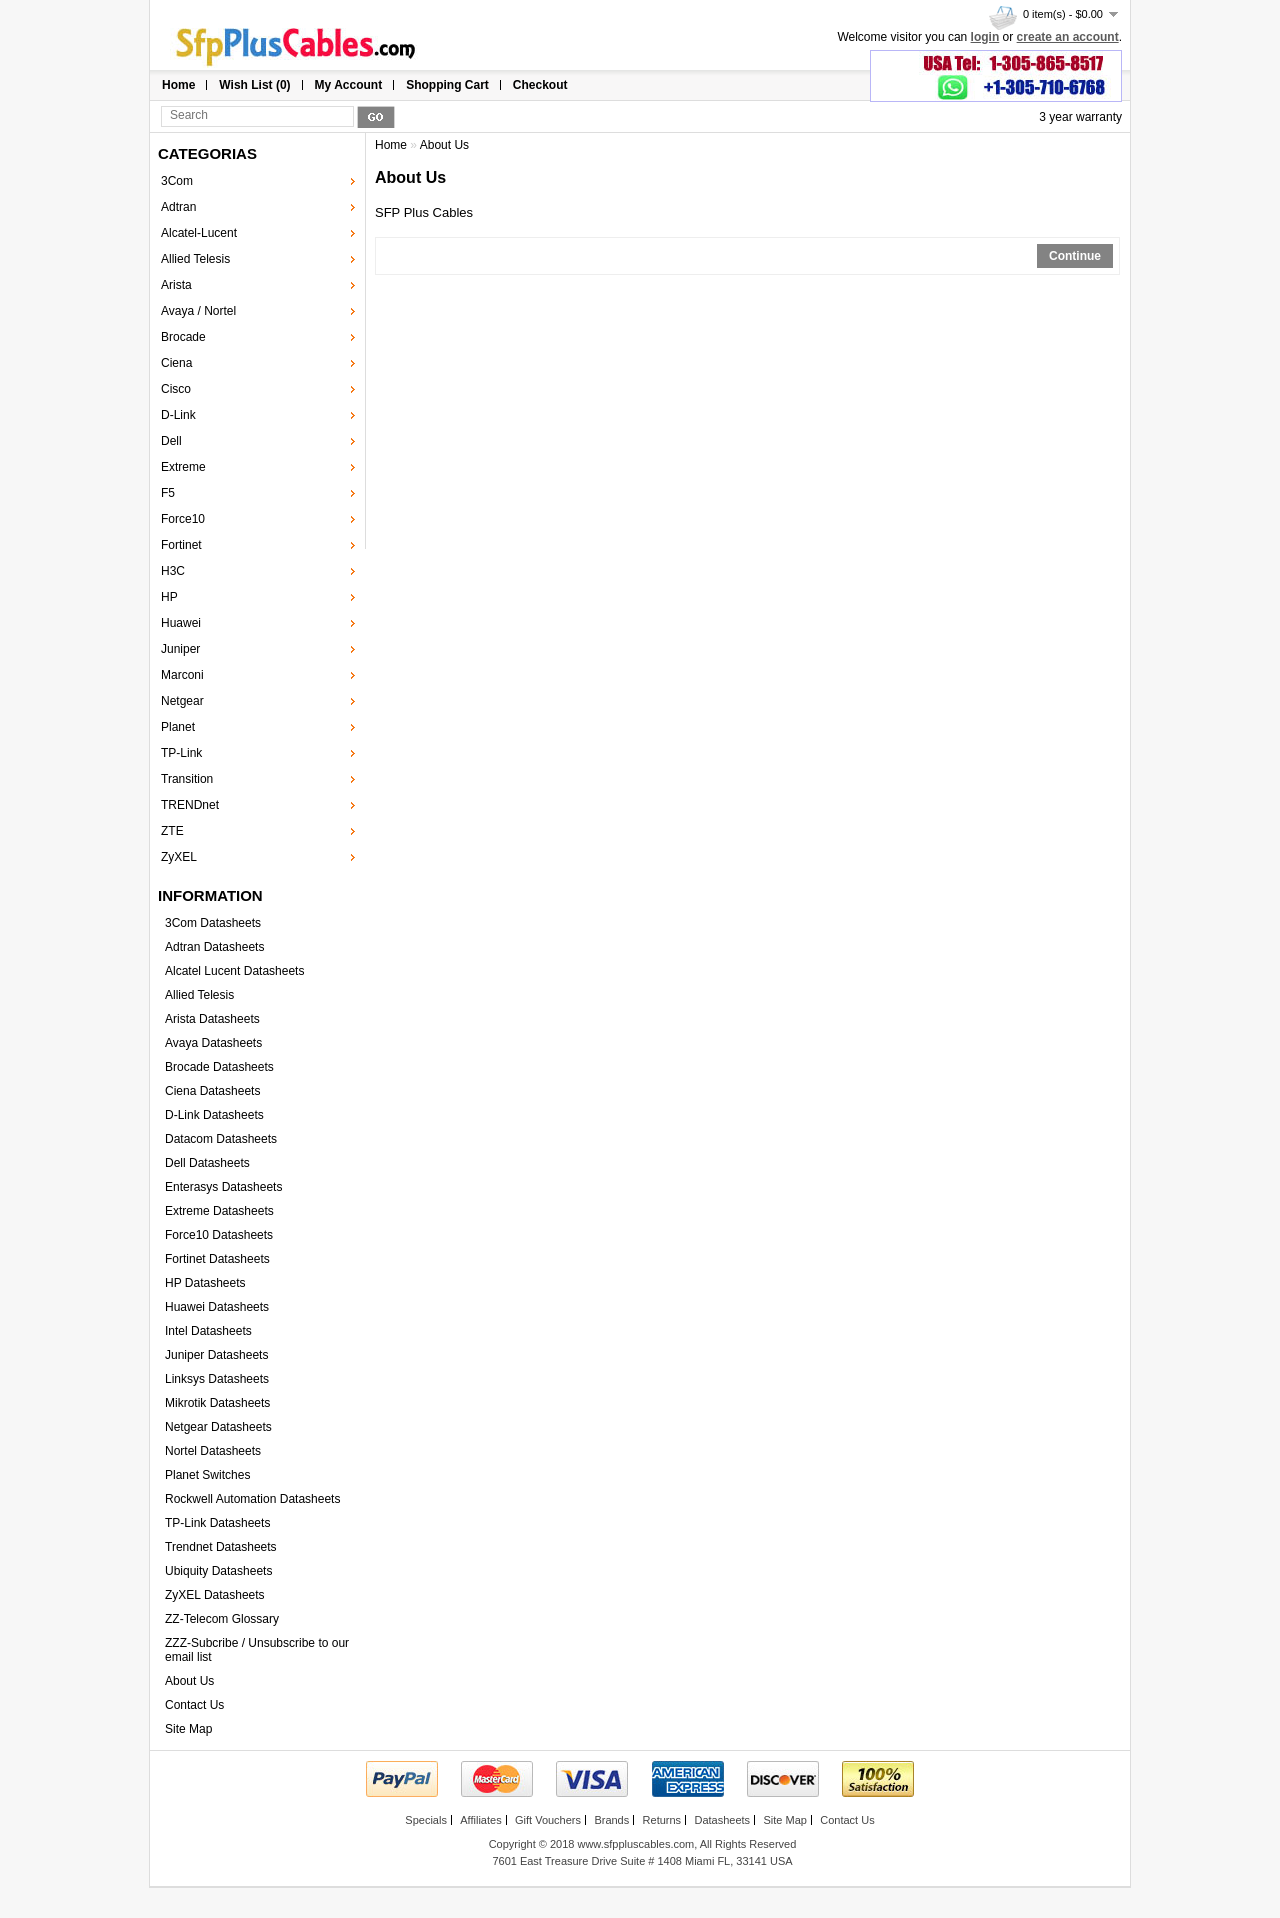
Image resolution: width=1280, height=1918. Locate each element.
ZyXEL (179, 857)
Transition (187, 779)
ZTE (172, 831)
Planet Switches (207, 1475)
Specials (426, 1820)
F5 (168, 493)
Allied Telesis (195, 259)
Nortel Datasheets (213, 1451)
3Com (177, 181)
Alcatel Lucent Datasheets (234, 971)
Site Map (188, 1729)
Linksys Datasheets (217, 1379)
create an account (1068, 37)
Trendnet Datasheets (221, 1547)
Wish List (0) (254, 85)
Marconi (182, 675)
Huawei (181, 623)
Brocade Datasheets (219, 1067)
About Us (189, 1681)
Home (178, 85)
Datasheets (722, 1820)
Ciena (176, 363)
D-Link (178, 415)
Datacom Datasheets (221, 1139)
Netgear (182, 701)
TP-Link (181, 753)
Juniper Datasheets (216, 1355)
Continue (1075, 256)
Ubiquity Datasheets (218, 1571)
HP (169, 597)
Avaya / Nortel (198, 311)
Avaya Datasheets (213, 1043)
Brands (611, 1820)
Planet (178, 727)
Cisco (176, 389)
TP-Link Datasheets (217, 1523)
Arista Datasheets (212, 1019)
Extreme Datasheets (219, 1211)
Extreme (183, 467)
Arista (176, 285)
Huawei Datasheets (217, 1307)
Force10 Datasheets (219, 1235)
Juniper (180, 649)
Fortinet (181, 545)
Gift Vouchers (548, 1820)
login (985, 37)
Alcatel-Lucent (199, 233)
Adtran (178, 207)
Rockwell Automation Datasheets (252, 1499)
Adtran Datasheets (214, 947)
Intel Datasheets (208, 1331)
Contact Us (194, 1705)
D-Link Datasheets (214, 1115)
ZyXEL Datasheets (215, 1595)
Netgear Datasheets (218, 1427)
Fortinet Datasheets (217, 1259)
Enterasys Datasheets (223, 1187)
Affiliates (480, 1820)
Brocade (183, 337)
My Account (349, 85)
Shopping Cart (447, 85)
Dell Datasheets (207, 1163)
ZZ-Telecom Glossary (222, 1619)
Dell (171, 441)
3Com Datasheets (213, 923)
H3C (173, 571)
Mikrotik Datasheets (217, 1403)
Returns (662, 1820)
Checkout (540, 85)
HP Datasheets (205, 1283)
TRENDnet (190, 805)
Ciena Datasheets (212, 1091)
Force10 (183, 519)
